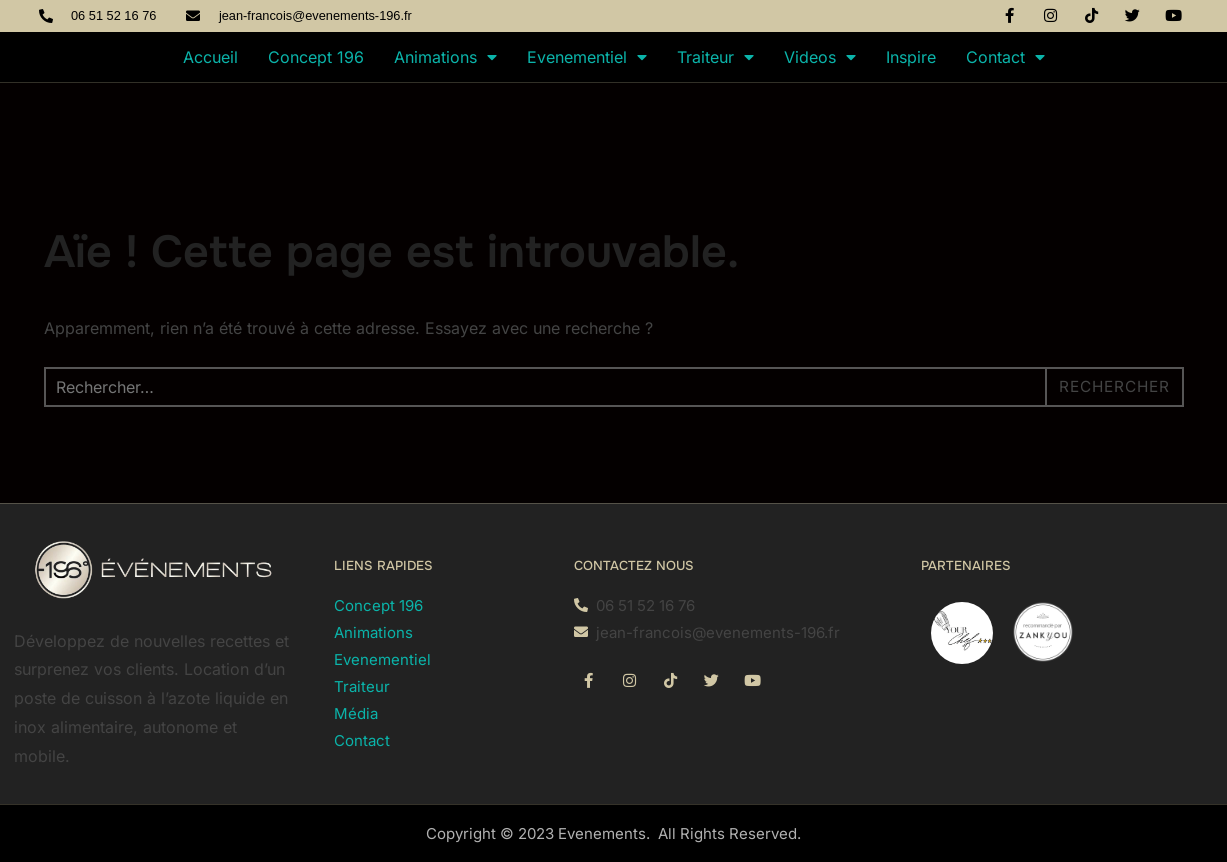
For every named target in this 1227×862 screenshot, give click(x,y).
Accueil (210, 57)
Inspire (911, 57)
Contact (1005, 57)
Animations (445, 57)
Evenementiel (587, 57)
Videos (820, 57)
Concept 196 (316, 57)
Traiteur (715, 57)
